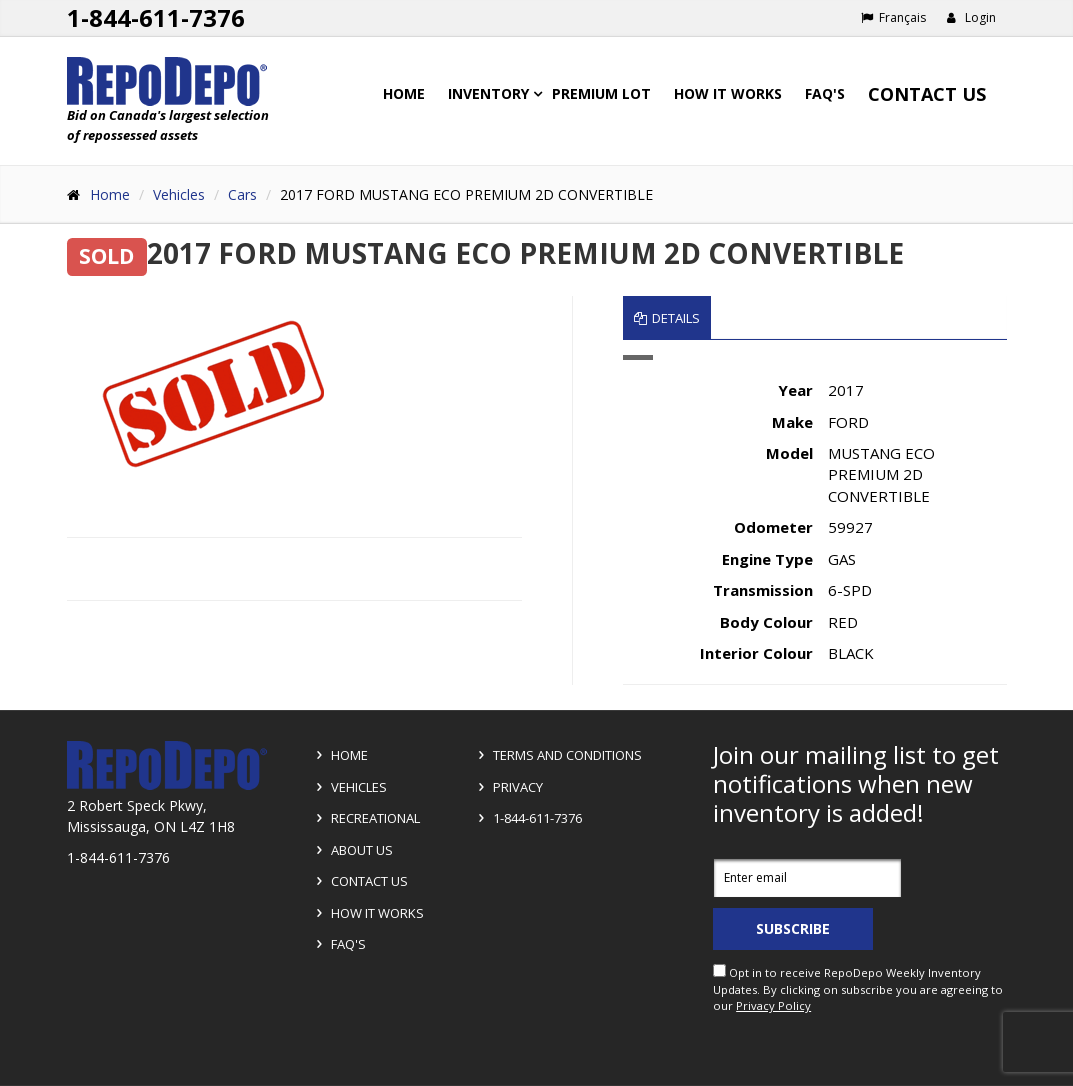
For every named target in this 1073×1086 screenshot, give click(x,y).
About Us (351, 850)
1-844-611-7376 (527, 818)
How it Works (367, 913)
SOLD (106, 256)
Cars (242, 194)
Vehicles (179, 194)
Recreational (365, 818)
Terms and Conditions (557, 755)
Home (404, 93)
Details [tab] (667, 318)
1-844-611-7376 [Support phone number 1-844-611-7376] (156, 17)
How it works (728, 93)
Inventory (488, 93)
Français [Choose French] (893, 17)
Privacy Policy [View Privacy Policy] (773, 1005)
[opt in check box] (719, 970)
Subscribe (793, 928)
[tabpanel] (815, 520)
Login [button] (971, 17)
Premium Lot (601, 93)
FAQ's (825, 93)
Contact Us (927, 94)
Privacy (507, 787)
